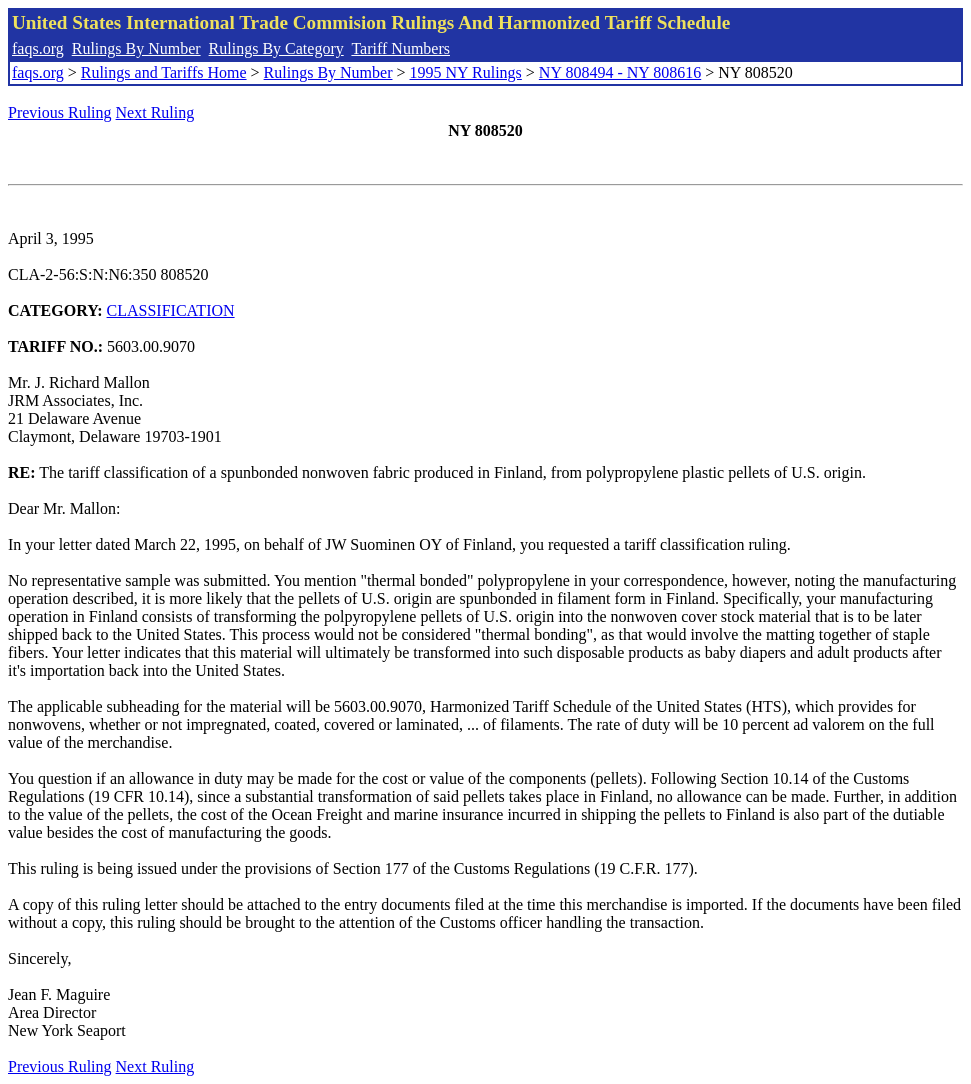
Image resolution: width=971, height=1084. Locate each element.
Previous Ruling (60, 112)
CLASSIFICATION (171, 310)
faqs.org (38, 48)
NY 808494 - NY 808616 (620, 72)
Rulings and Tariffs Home (164, 72)
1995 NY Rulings (466, 72)
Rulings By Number (136, 48)
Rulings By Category (276, 48)
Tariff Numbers (400, 48)
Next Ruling (155, 112)
